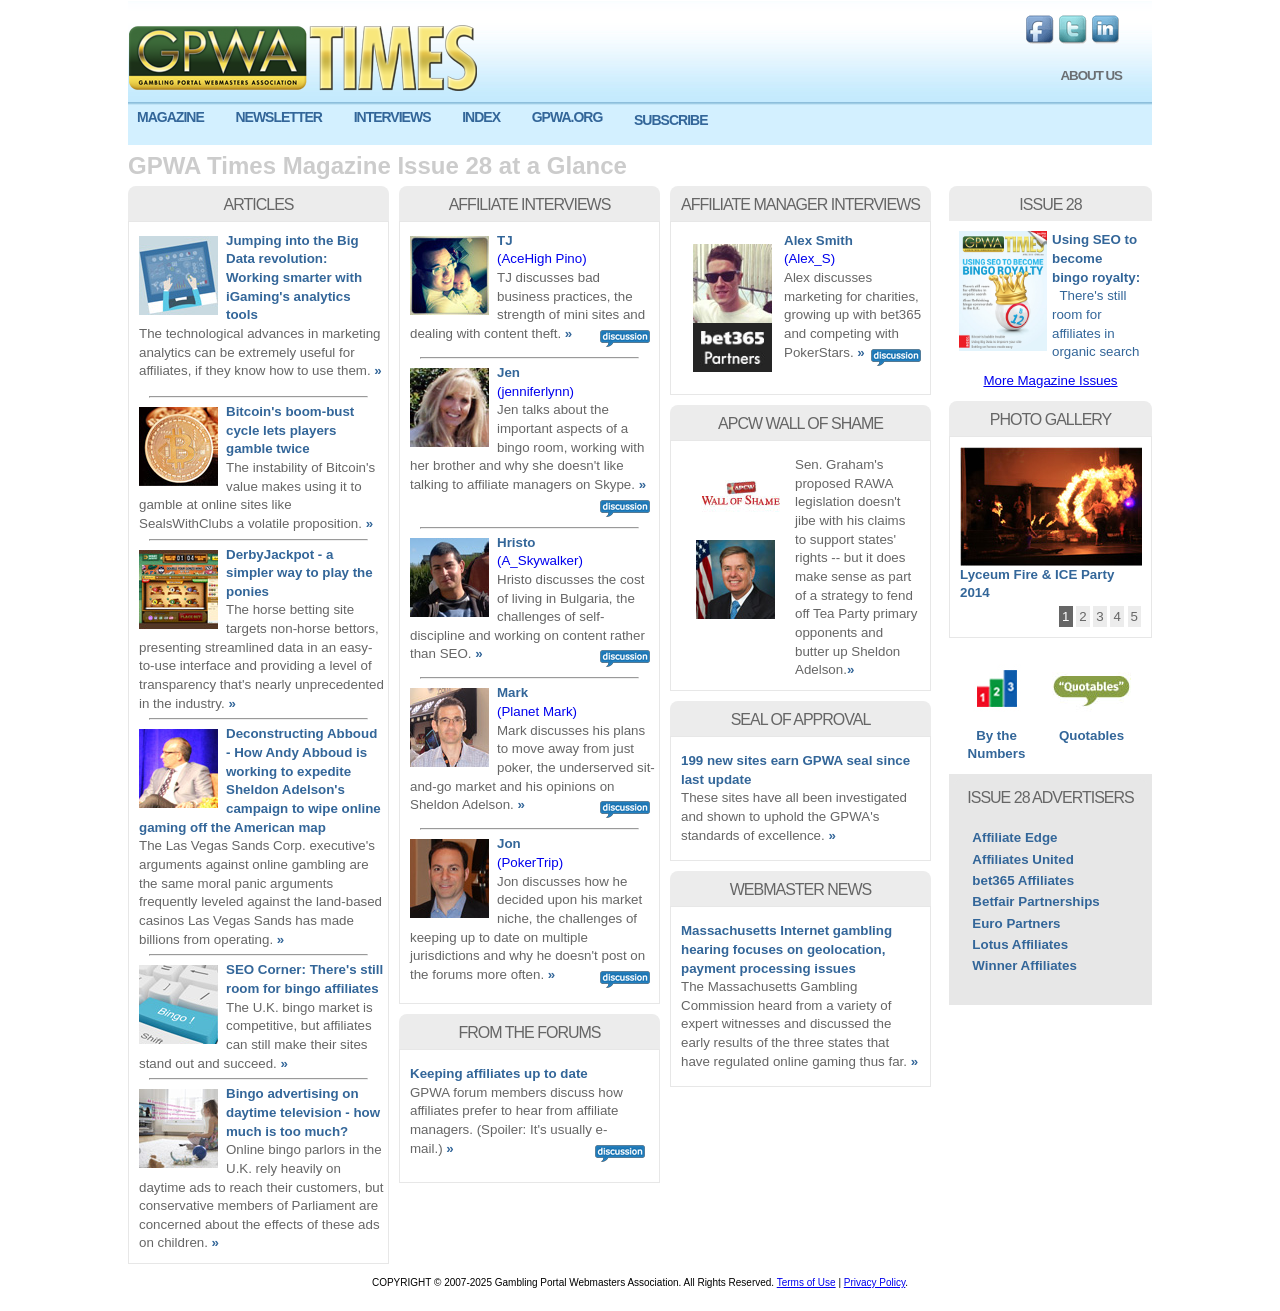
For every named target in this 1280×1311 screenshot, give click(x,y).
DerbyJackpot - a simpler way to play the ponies (299, 573)
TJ (505, 240)
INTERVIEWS (392, 117)
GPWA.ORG (567, 117)
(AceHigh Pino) (542, 258)
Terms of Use (806, 1282)
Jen (508, 372)
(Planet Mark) (537, 711)
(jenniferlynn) (535, 391)
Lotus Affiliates (1020, 944)
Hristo (516, 542)
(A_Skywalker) (540, 560)
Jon (509, 843)
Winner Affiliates (1024, 965)
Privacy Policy (875, 1282)
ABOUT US (1091, 75)
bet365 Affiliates (1023, 880)
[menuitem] (177, 117)
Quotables (1091, 729)
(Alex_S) (809, 258)
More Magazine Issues (1050, 380)
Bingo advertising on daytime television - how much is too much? (303, 1112)
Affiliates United (1022, 859)
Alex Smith (818, 240)
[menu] (640, 125)
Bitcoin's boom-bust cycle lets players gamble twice (290, 430)
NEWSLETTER (278, 117)
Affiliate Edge (1014, 837)
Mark (512, 692)
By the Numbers (996, 738)
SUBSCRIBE (670, 120)
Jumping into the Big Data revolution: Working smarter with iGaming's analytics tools (294, 278)
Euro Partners (1016, 923)
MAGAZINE (170, 117)
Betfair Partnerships (1035, 901)
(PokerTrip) (530, 862)
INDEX (481, 117)
